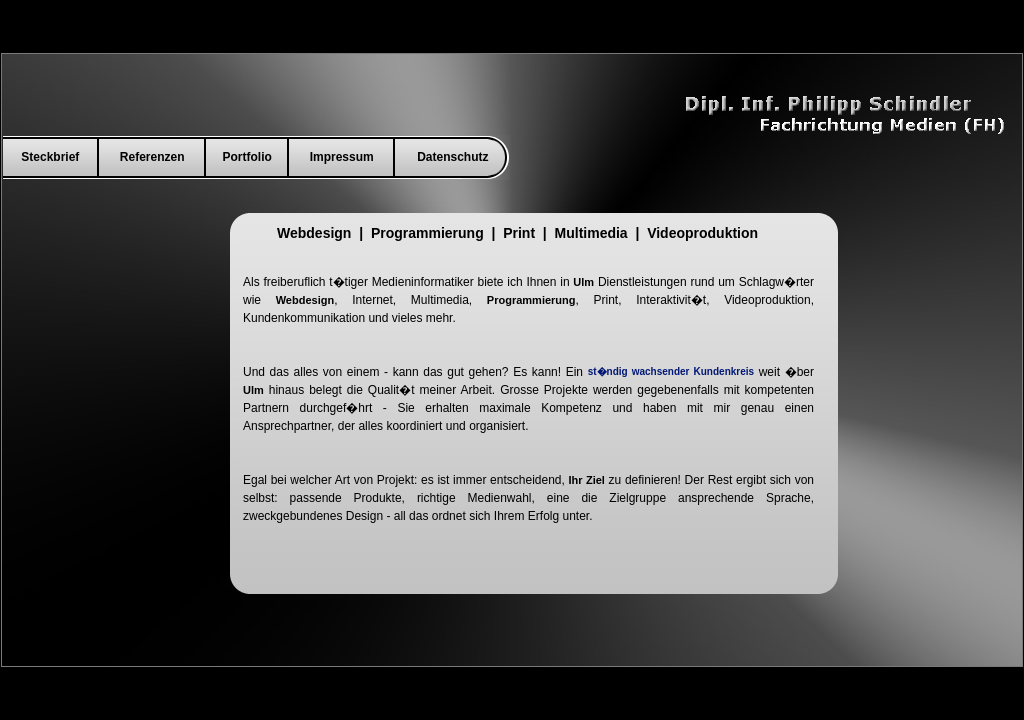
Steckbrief (50, 157)
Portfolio (247, 157)
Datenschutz (452, 157)
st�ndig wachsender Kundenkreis (671, 371)
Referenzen (152, 157)
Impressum (342, 157)
